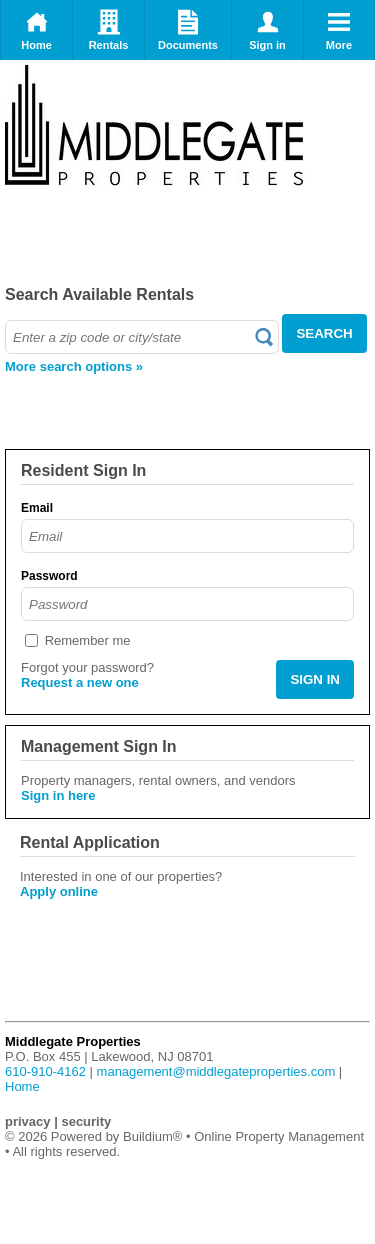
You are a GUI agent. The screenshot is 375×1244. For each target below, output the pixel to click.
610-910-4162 (45, 1071)
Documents (188, 30)
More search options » (74, 366)
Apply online (59, 891)
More (339, 30)
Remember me (88, 640)
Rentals (109, 30)
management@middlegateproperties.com (216, 1071)
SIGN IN (315, 679)
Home (36, 30)
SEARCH (324, 333)
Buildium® (152, 1136)
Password (49, 576)
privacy (28, 1121)
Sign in (267, 30)
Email (37, 508)
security (86, 1121)
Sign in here (58, 795)
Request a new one (80, 682)
